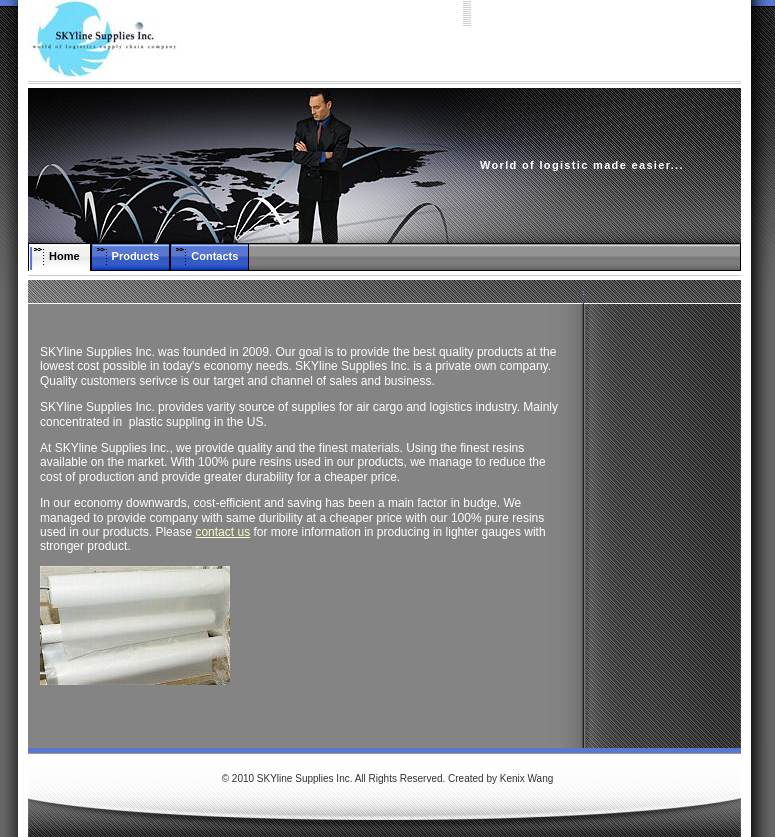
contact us (222, 532)
